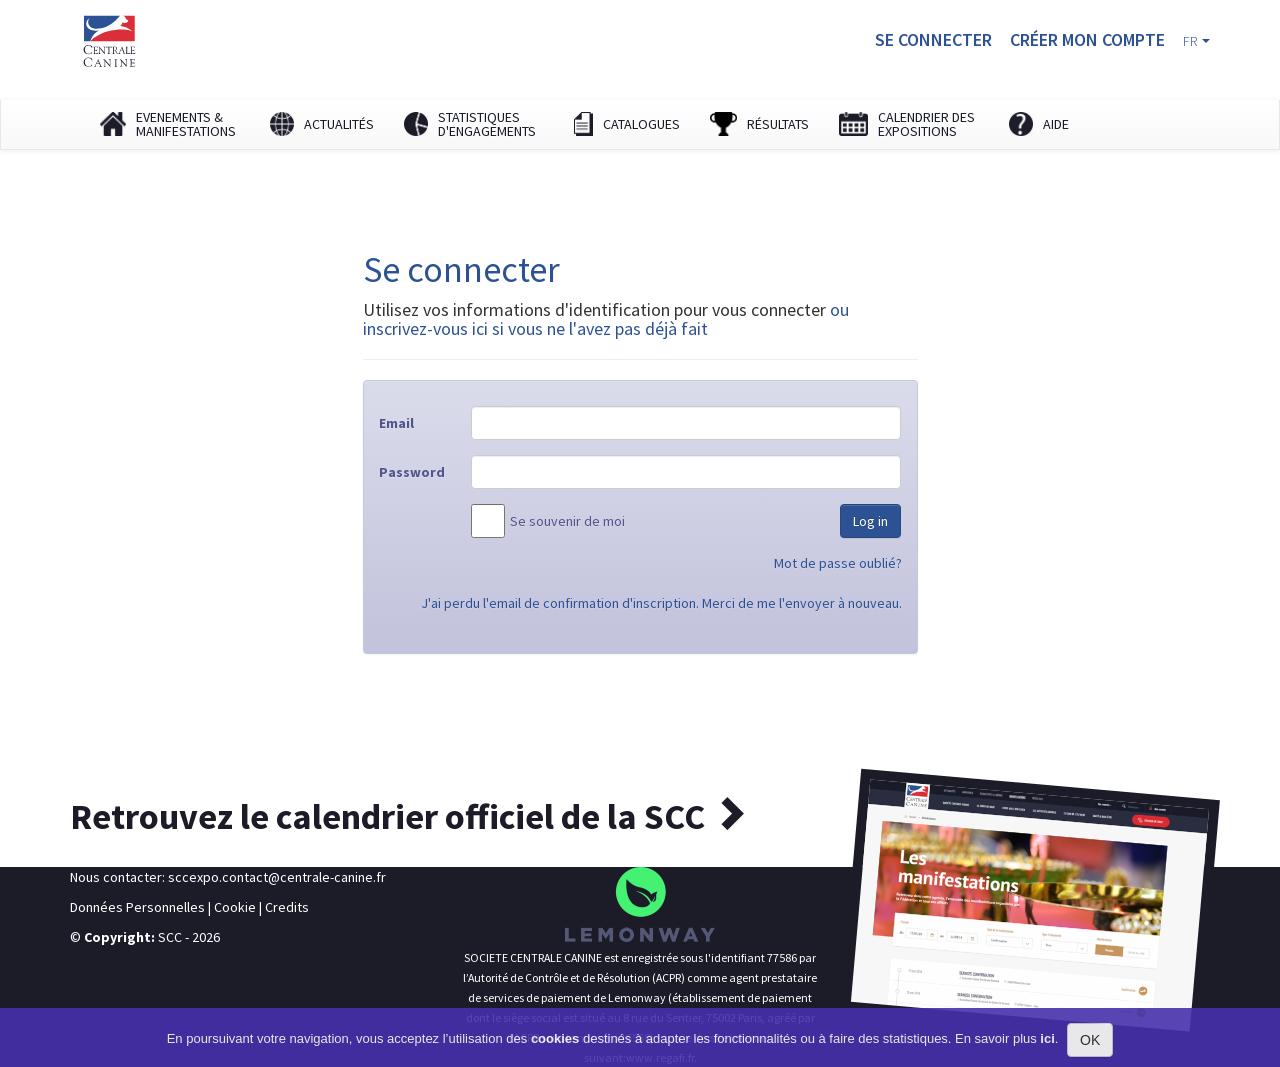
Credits (287, 907)
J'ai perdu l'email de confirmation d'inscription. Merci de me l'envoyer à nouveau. (661, 603)
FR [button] (1196, 41)
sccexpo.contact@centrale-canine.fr (277, 877)
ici (1047, 1038)
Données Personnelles (137, 907)
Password (412, 472)
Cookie (235, 907)
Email (396, 423)
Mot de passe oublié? (838, 563)
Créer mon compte (1087, 39)
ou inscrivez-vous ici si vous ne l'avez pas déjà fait (606, 319)
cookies (555, 1038)
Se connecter (933, 39)
